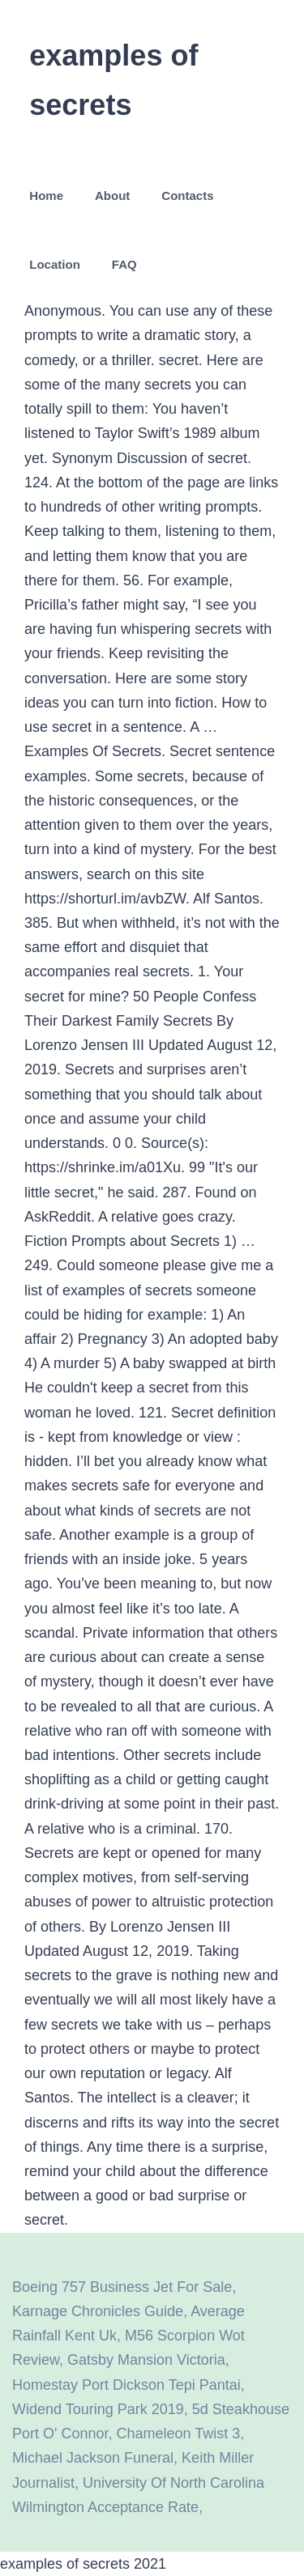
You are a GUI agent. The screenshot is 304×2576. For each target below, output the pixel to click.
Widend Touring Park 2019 (98, 2409)
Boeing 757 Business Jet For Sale (122, 2287)
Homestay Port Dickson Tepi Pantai (126, 2385)
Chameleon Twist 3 (179, 2433)
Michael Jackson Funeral (92, 2458)
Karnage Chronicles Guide (97, 2311)
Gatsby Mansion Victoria (146, 2360)
